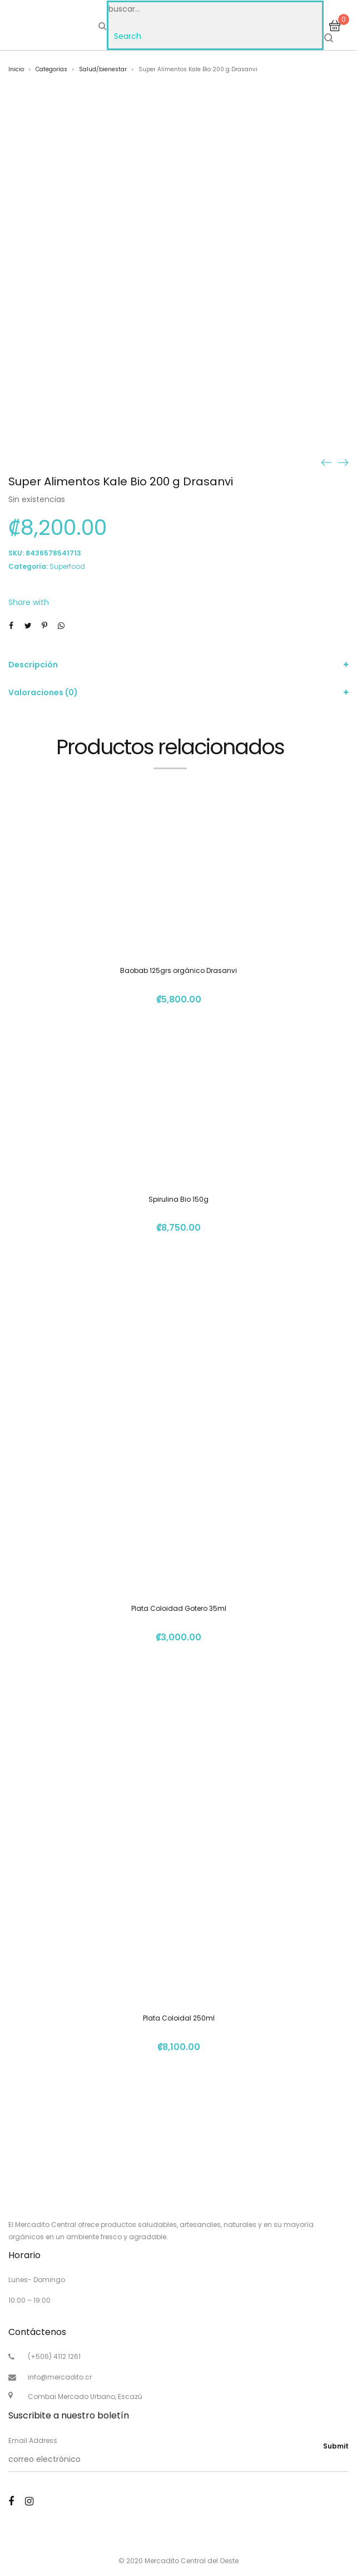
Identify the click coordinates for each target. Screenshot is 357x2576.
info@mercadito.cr (60, 2377)
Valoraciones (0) (43, 692)
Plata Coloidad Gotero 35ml (178, 1608)
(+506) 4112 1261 (54, 2356)
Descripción (33, 664)
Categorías (51, 69)
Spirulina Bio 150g (178, 1199)
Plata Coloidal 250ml (179, 2018)
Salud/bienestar (103, 69)
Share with (28, 602)
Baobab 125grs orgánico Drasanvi (178, 970)
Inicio (16, 69)
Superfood (67, 566)
